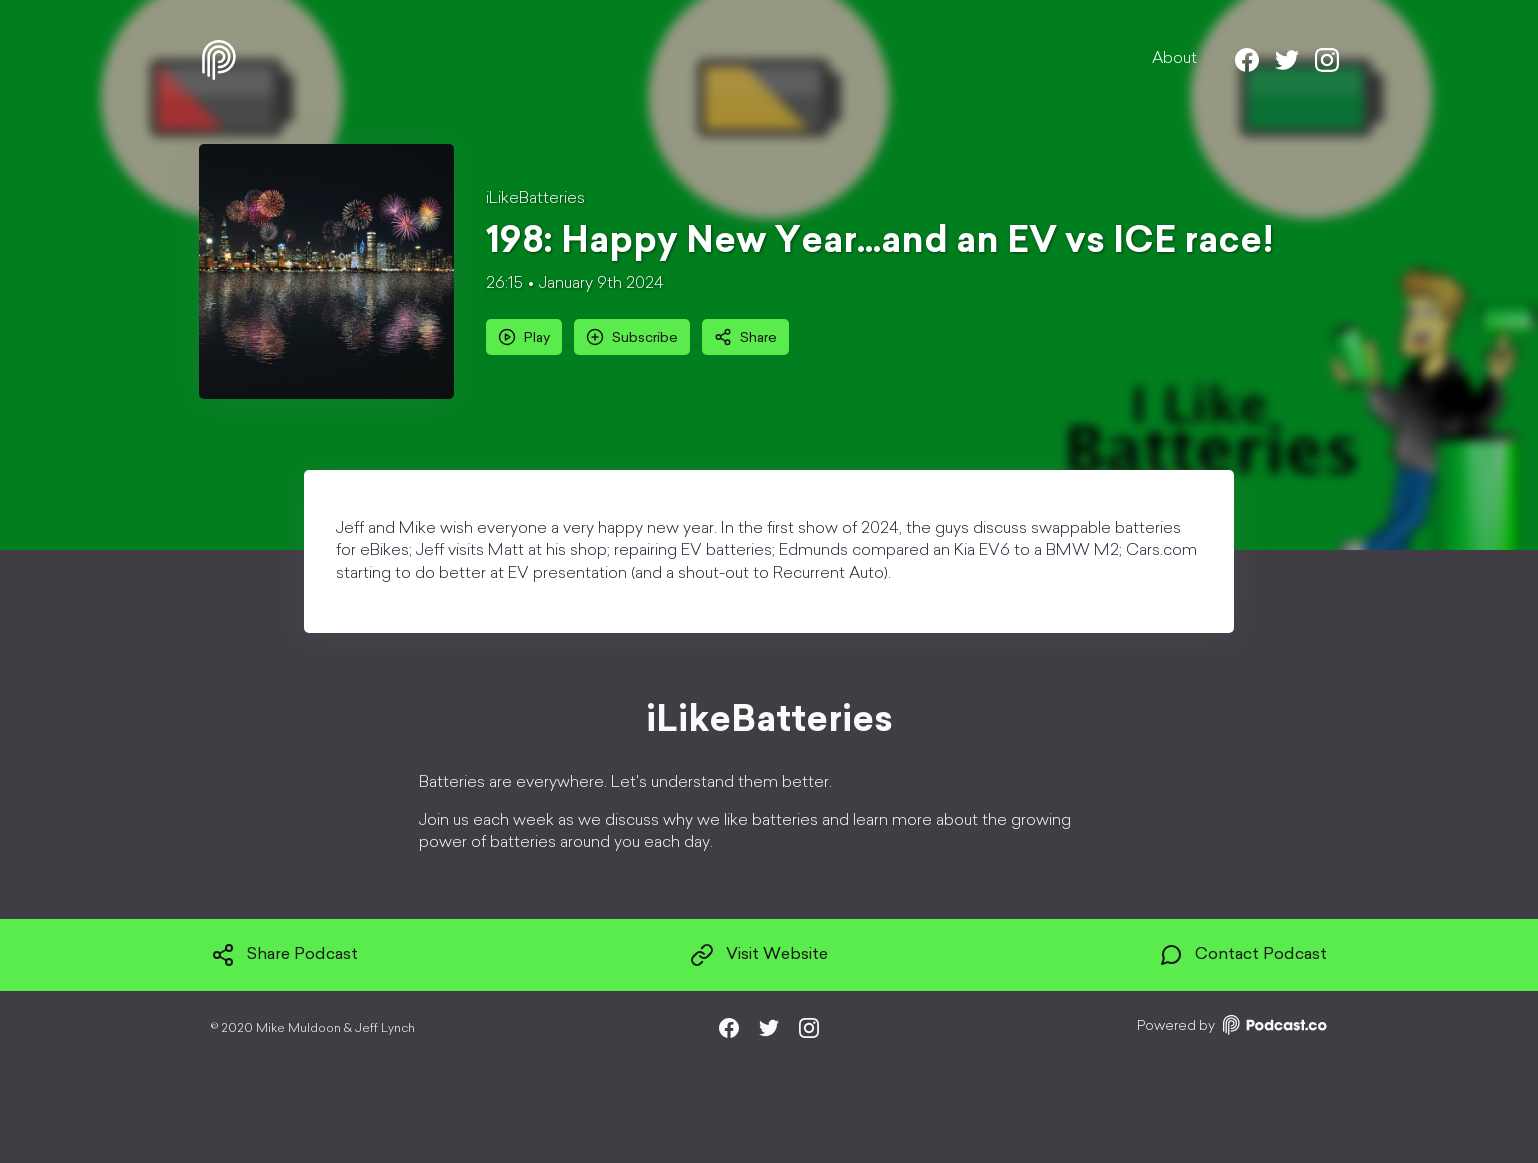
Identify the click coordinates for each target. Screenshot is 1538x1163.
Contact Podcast (1243, 955)
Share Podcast (284, 955)
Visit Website (759, 955)
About (1174, 59)
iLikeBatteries (535, 199)
